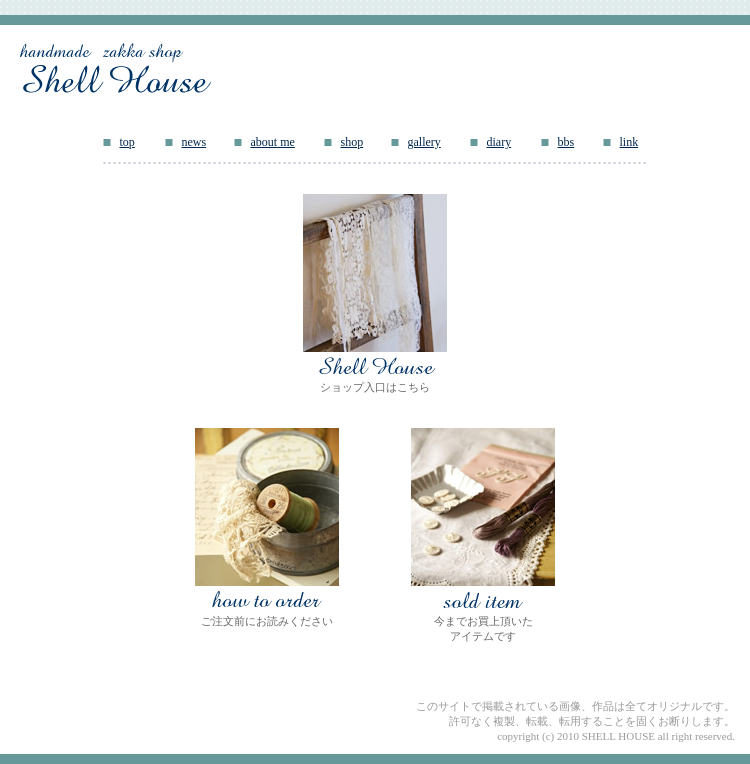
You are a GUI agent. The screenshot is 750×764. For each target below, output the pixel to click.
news (194, 142)
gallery (424, 142)
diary (499, 142)
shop (352, 142)
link (629, 142)
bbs (566, 142)
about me (273, 142)
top (127, 142)
